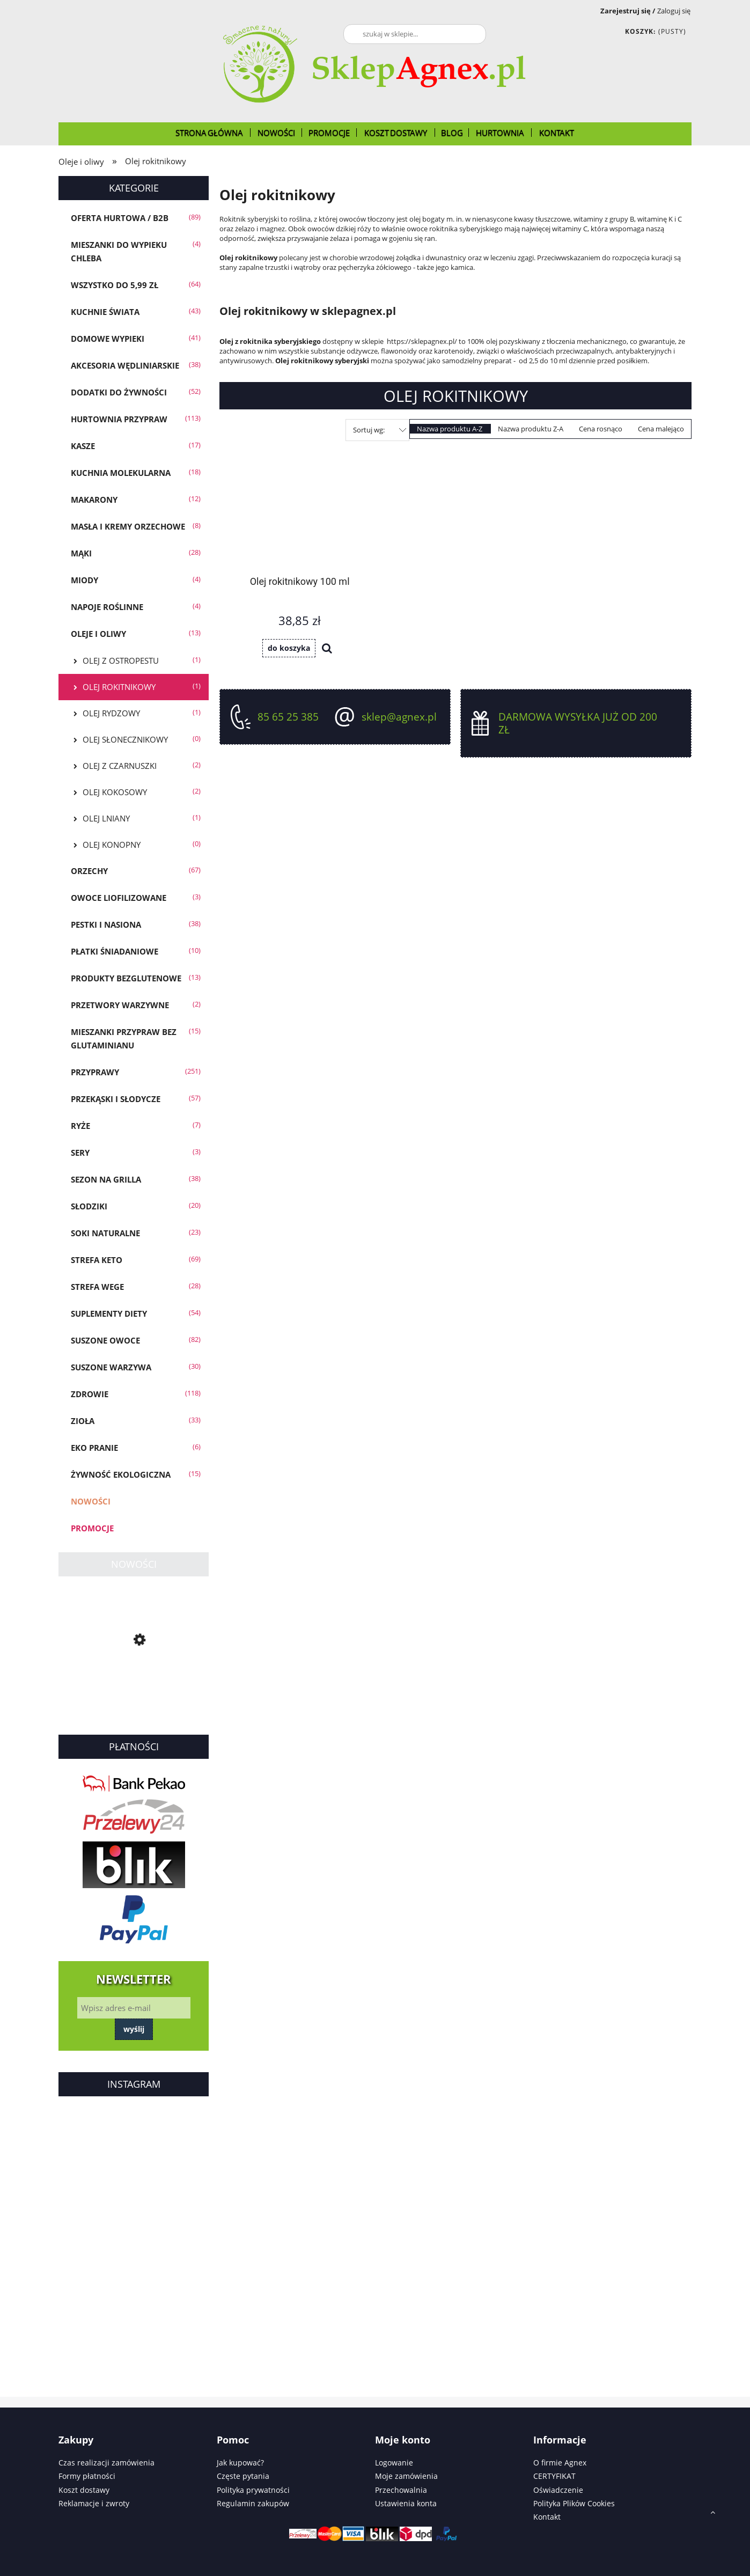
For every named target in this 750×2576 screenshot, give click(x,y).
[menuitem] (210, 132)
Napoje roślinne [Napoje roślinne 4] (107, 606)
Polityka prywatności (253, 2490)
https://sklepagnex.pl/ (423, 341)
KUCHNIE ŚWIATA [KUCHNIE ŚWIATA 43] (105, 311)
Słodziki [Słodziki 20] (89, 1206)
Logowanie (394, 2462)
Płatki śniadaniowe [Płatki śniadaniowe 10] (114, 951)
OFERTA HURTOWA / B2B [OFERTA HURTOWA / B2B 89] (119, 217)
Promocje (92, 1528)
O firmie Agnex (559, 2462)
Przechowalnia (401, 2490)
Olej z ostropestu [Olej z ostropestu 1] (121, 660)
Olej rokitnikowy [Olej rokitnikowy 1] (119, 686)
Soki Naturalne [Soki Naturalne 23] (105, 1233)
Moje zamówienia (406, 2476)
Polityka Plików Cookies (574, 2503)
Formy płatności (86, 2476)
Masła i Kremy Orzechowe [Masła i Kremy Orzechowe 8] (128, 526)
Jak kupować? (240, 2462)
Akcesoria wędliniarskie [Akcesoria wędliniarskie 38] (125, 365)
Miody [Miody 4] (84, 580)
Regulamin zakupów (253, 2503)
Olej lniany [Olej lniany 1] (106, 818)
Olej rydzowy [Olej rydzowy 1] (111, 713)
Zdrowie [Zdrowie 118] (89, 1394)
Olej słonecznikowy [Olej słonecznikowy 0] (125, 739)
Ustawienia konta (406, 2503)
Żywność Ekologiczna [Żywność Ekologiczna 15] (121, 1474)
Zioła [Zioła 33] (82, 1420)
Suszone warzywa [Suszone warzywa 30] (111, 1367)
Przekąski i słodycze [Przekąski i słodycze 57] (115, 1098)
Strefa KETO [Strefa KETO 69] (96, 1259)
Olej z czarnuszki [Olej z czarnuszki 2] (120, 765)
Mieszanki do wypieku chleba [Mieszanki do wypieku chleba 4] (119, 251)
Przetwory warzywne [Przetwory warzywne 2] (120, 1005)
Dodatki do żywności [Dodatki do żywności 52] (119, 392)
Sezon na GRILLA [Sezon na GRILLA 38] (106, 1179)
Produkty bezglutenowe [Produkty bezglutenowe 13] (126, 978)
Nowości (91, 1501)
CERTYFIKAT (554, 2476)
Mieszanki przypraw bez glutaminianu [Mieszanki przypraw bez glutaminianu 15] (124, 1038)
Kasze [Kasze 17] (83, 446)
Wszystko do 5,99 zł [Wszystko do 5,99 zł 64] (114, 285)
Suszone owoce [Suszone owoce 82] (105, 1340)
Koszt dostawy (83, 2490)
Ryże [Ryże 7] (80, 1125)
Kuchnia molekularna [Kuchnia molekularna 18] (121, 472)
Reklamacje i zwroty (93, 2503)
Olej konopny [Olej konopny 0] (112, 844)
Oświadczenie (558, 2490)
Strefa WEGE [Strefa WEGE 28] (97, 1286)
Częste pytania (243, 2476)
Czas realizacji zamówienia (106, 2462)
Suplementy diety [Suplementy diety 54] (109, 1313)
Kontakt (547, 2517)
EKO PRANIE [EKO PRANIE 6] (94, 1447)
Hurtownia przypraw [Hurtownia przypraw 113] (119, 419)
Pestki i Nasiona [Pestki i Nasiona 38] (106, 924)
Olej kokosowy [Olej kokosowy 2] (115, 792)
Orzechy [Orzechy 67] (89, 870)
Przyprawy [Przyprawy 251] (95, 1072)
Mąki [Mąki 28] (81, 553)
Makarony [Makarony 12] (94, 499)
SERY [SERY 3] (80, 1152)
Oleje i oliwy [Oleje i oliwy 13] (98, 633)
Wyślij (133, 2029)
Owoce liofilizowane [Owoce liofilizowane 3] (118, 897)
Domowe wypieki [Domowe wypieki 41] (107, 338)
